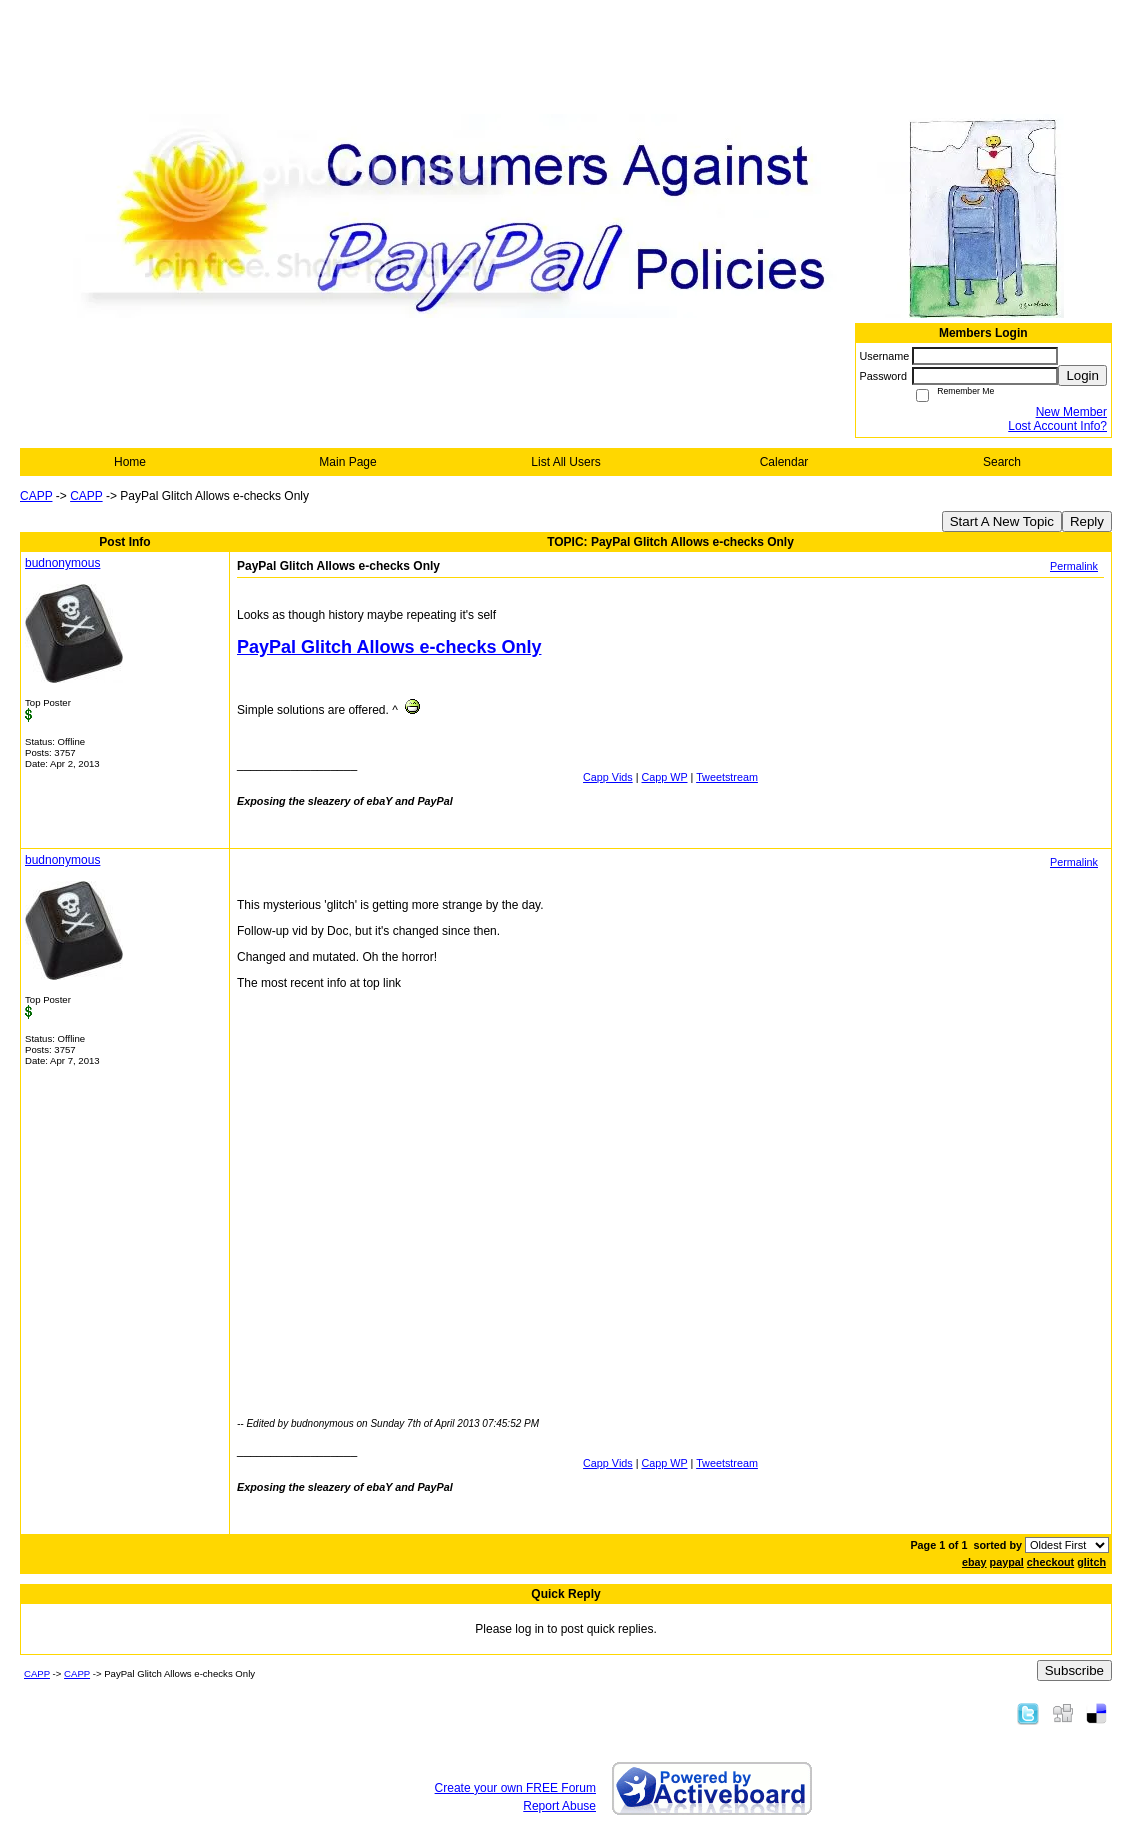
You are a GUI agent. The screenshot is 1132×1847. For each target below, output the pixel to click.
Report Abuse (559, 1806)
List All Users (565, 462)
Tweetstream (727, 777)
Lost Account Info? (1057, 426)
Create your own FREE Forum (515, 1788)
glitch (1091, 1562)
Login (1082, 375)
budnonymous (62, 563)
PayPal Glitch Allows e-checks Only (389, 647)
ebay (974, 1562)
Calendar (784, 462)
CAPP (36, 496)
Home (130, 462)
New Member (1071, 412)
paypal (1007, 1562)
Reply (1087, 521)
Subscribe (1074, 1670)
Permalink (1074, 566)
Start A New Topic (1002, 521)
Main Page (347, 462)
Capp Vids (608, 777)
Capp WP (665, 777)
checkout (1050, 1562)
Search (1002, 462)
